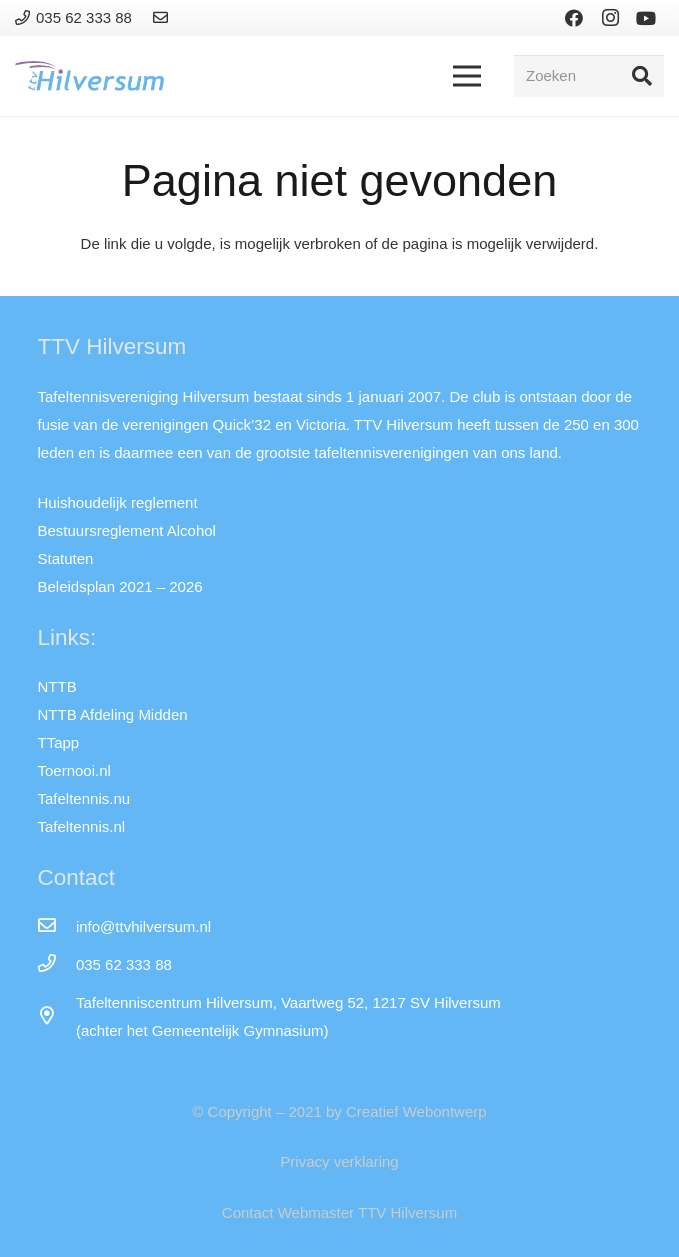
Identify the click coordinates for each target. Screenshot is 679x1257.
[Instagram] (610, 18)
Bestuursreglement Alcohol (127, 530)
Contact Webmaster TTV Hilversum (339, 1212)
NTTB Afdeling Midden (113, 714)
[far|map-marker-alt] (57, 1017)
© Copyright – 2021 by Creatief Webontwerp (339, 1111)
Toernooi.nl (74, 770)
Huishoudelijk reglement (118, 502)
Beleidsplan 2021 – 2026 (120, 586)
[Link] (163, 17)
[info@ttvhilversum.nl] (57, 927)
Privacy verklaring (339, 1161)
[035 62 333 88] (57, 965)
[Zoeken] (589, 76)
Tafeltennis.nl (82, 826)
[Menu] (467, 76)
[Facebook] (574, 18)
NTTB (57, 686)
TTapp (59, 742)
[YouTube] (646, 18)
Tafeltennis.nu (84, 798)
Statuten (66, 558)
